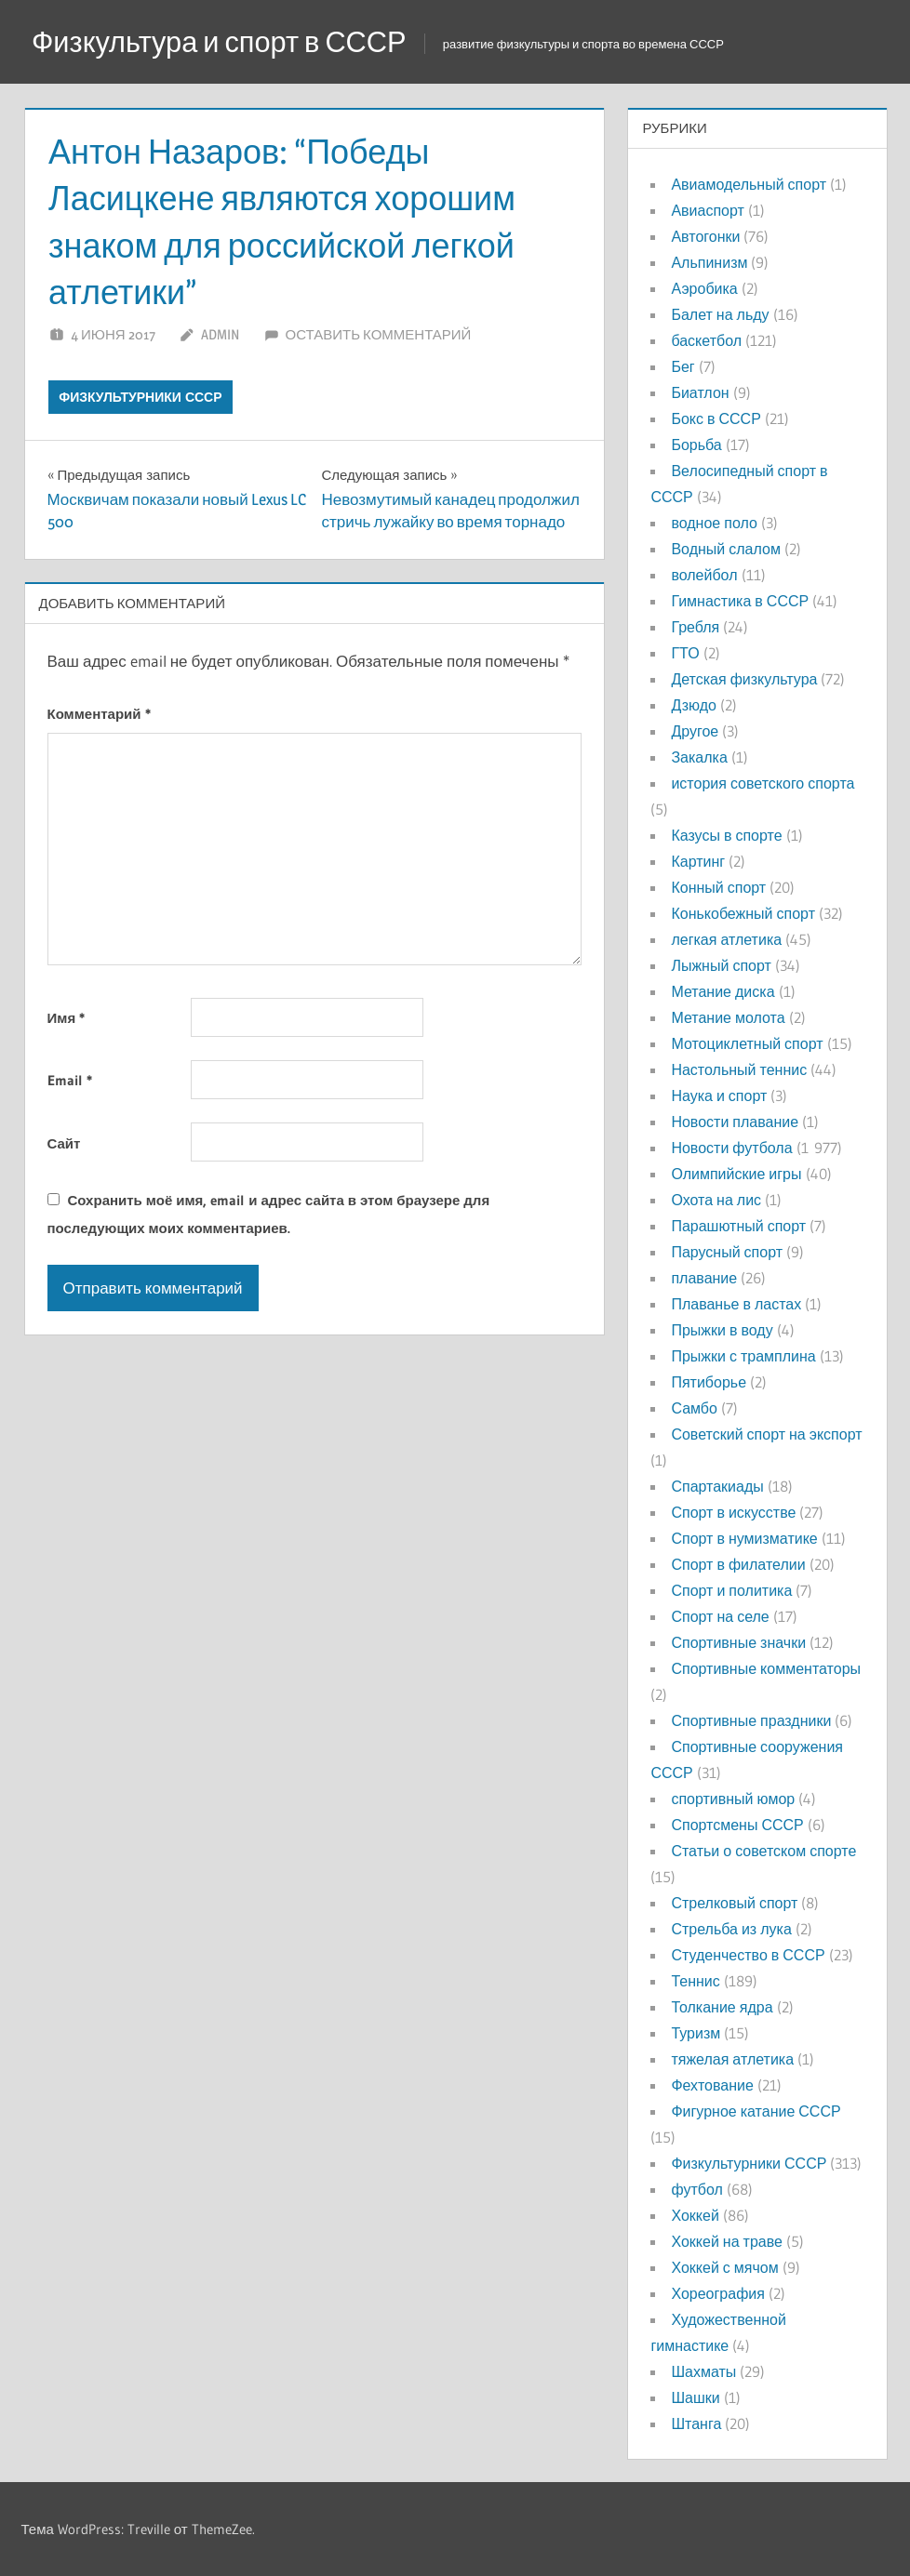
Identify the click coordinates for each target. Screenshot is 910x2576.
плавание (704, 1277)
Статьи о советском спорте (763, 1850)
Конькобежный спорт (743, 913)
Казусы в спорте (726, 835)
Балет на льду (720, 314)
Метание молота (727, 1017)
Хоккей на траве (726, 2241)
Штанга (696, 2423)
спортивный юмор (733, 1798)
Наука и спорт (719, 1095)
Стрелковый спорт (734, 1902)
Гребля (695, 626)
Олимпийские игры (736, 1173)
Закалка (699, 757)
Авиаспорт (707, 210)
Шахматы (703, 2371)
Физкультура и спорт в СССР (228, 41)
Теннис (695, 1981)
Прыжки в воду (721, 1330)
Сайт (64, 1143)
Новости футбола (731, 1147)
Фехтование (712, 2085)
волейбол (704, 574)
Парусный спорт (727, 1251)
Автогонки (705, 236)
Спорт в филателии (738, 1564)
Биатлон (700, 392)
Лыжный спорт (720, 965)
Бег (682, 366)
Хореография (717, 2293)
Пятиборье (708, 1382)
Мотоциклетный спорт (747, 1043)
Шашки (695, 2397)
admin (220, 334)
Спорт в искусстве (733, 1512)
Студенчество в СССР (747, 1954)
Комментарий (99, 714)
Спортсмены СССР (737, 1824)
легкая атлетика (726, 939)
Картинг (698, 861)
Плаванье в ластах (736, 1304)
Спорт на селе (720, 1616)
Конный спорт (718, 887)
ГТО (685, 653)
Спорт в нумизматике (744, 1538)
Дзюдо (693, 705)
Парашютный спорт (738, 1225)
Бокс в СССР (715, 418)
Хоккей (694, 2215)
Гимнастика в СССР (740, 600)
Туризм (695, 2033)
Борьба (696, 444)
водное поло (713, 522)
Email (69, 1080)
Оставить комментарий (379, 334)
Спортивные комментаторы (766, 1668)
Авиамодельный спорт (748, 184)
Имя (66, 1018)
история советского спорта (762, 783)
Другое (694, 731)
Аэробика (704, 288)
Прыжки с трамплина (743, 1356)
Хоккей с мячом (724, 2267)
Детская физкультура (744, 679)
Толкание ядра (721, 2007)
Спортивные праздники (751, 1720)
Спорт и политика (731, 1590)
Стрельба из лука (731, 1928)
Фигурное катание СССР (755, 2111)
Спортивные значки (738, 1642)
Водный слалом (725, 548)
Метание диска (722, 991)
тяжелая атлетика (732, 2059)
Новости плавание (734, 1121)
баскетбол (706, 340)
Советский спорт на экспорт (766, 1434)
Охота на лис (716, 1199)
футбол (696, 2189)
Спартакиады (717, 1486)
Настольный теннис (739, 1069)
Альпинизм (709, 262)
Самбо (694, 1408)
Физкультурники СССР (140, 397)
